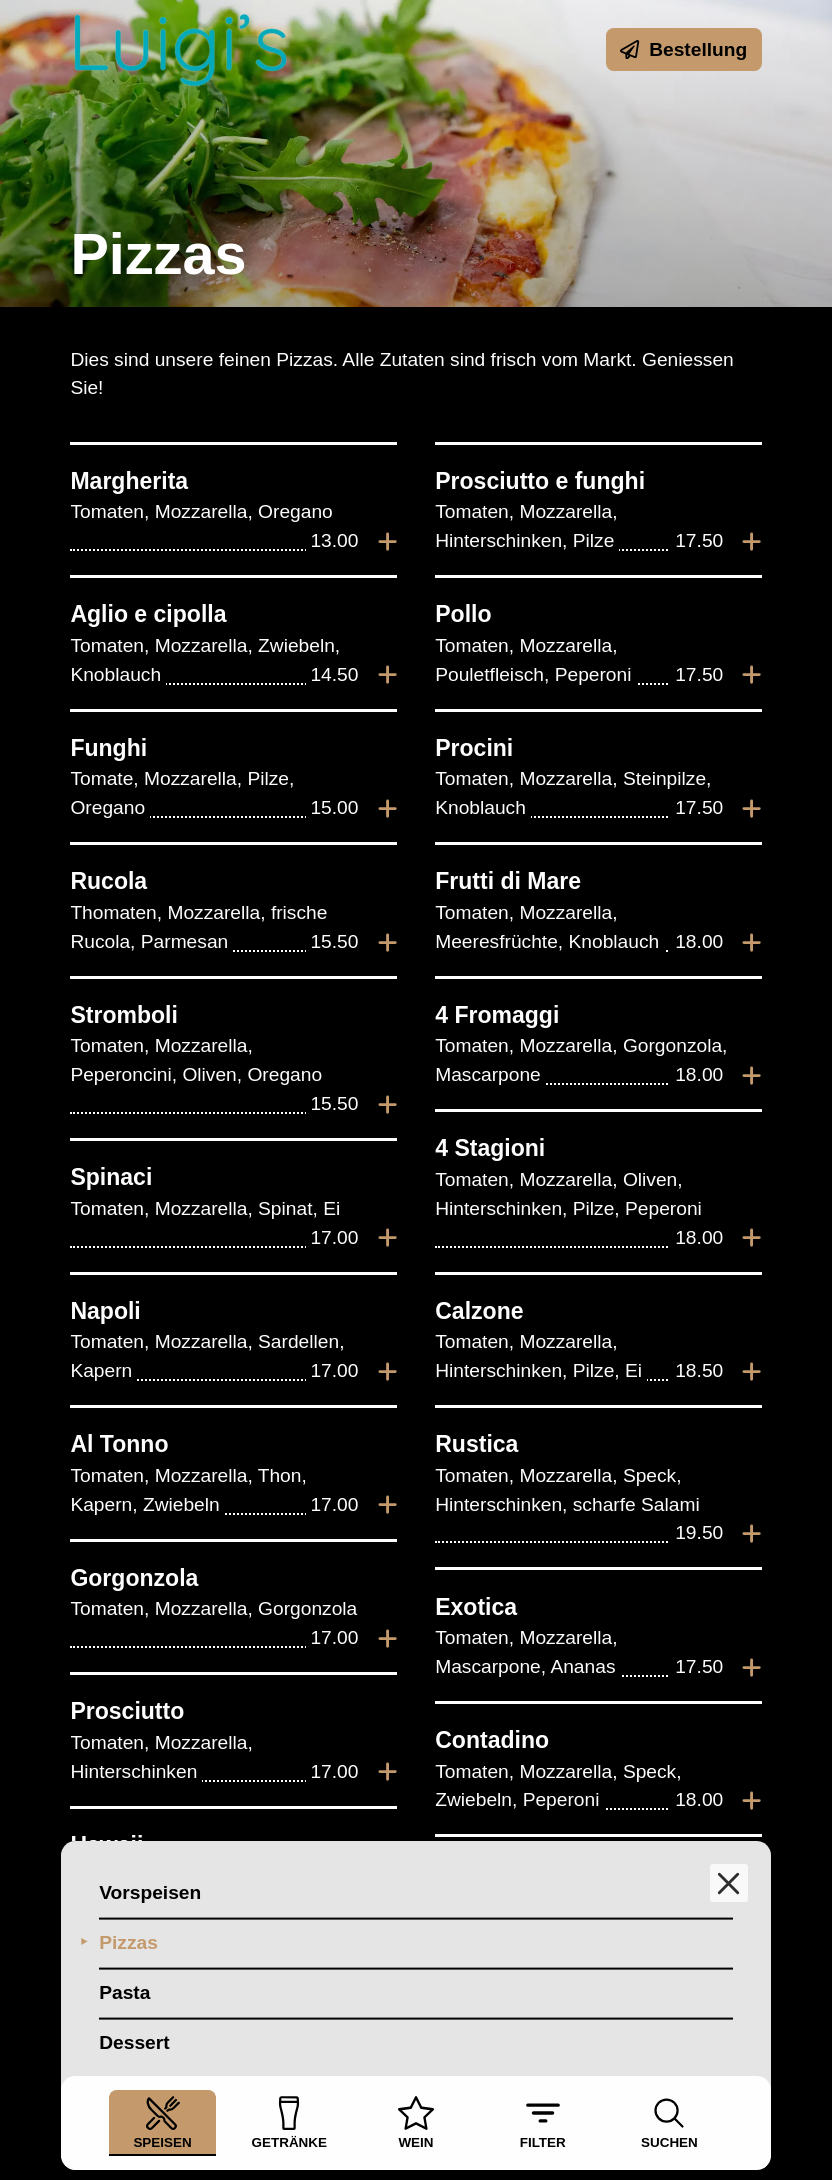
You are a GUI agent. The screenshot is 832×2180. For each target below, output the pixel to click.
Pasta (124, 1994)
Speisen (162, 2122)
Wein (416, 2122)
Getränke (289, 2122)
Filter (543, 2122)
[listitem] (233, 510)
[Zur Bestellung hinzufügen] (387, 542)
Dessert (134, 2044)
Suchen (669, 2122)
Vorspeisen (150, 1894)
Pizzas (128, 1944)
